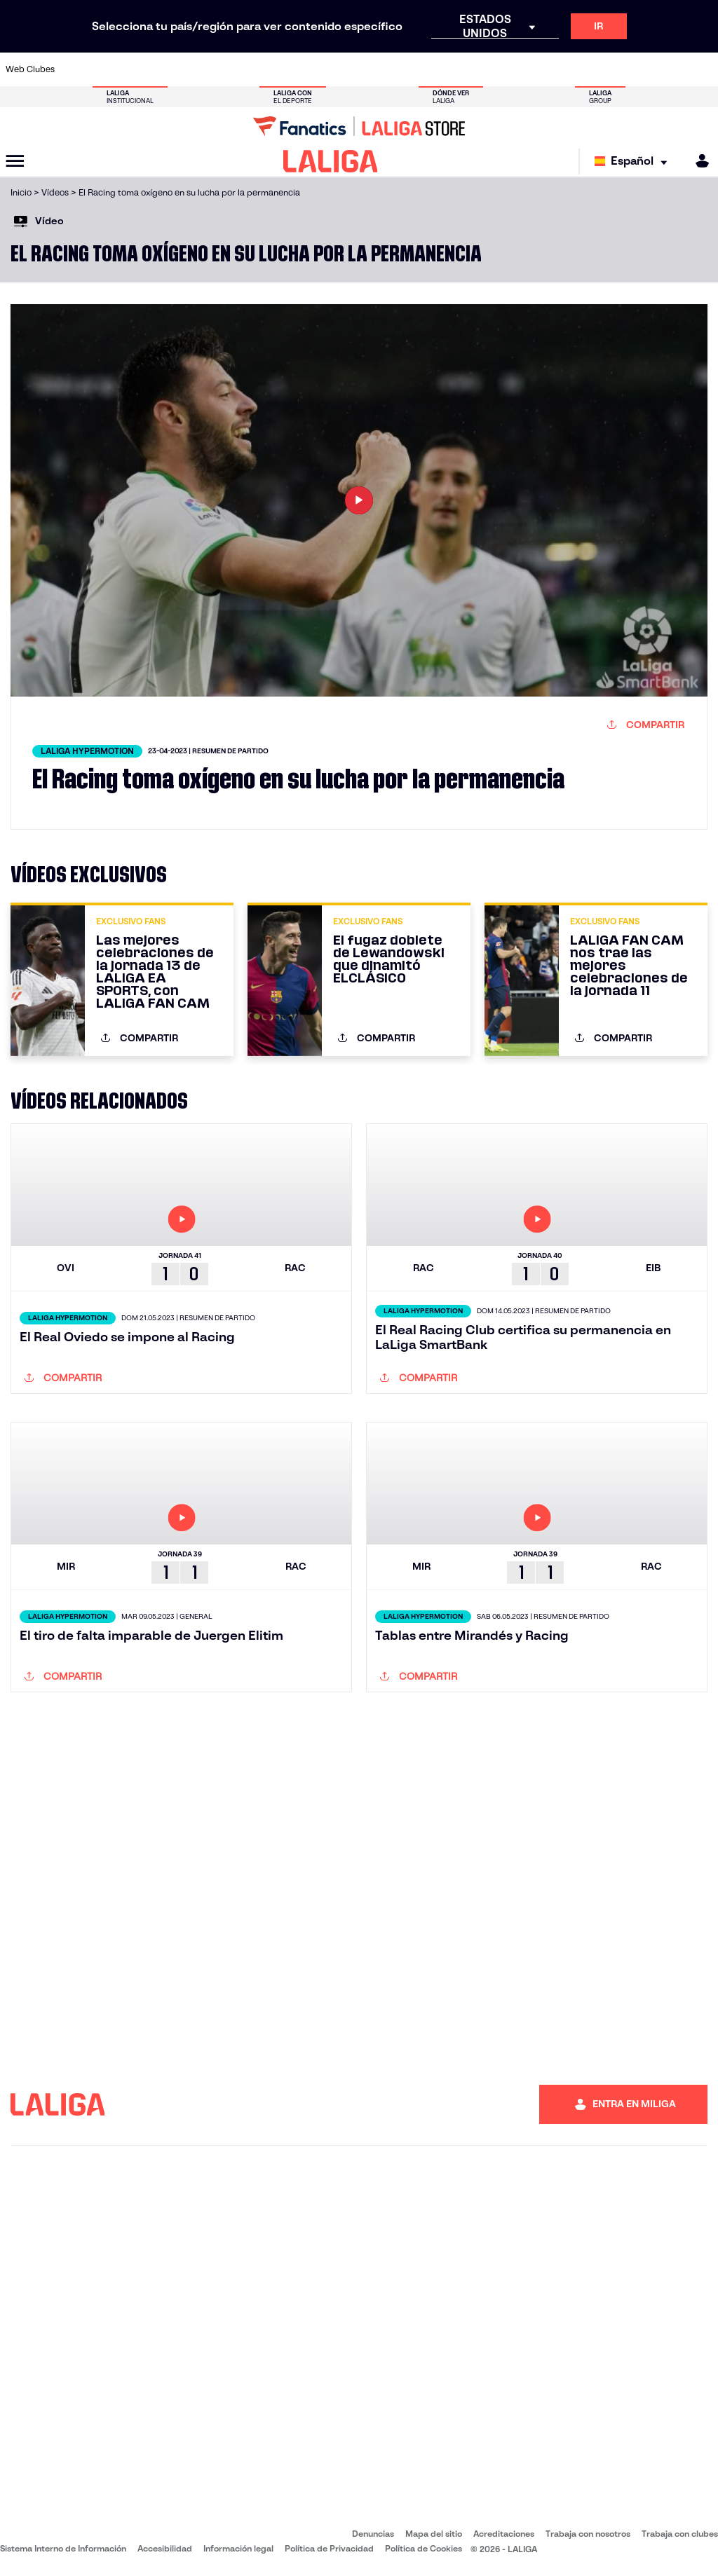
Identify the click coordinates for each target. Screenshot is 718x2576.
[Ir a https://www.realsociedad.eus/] (603, 69)
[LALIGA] (330, 161)
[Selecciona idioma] (634, 161)
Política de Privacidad (329, 2548)
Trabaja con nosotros (588, 2533)
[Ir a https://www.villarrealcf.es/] (701, 69)
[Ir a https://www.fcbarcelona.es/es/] (241, 69)
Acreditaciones (503, 2533)
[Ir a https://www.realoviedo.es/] (570, 69)
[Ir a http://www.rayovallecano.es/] (373, 69)
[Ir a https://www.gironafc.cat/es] (307, 69)
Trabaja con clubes (680, 2533)
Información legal (238, 2548)
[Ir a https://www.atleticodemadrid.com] (110, 69)
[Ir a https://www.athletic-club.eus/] (77, 69)
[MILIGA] (697, 160)
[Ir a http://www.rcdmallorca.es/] (471, 69)
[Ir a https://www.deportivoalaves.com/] (176, 69)
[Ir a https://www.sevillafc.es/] (635, 69)
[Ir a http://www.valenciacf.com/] (668, 69)
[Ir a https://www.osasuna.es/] (143, 69)
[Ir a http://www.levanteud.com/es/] (340, 69)
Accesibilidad (164, 2548)
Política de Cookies (423, 2548)
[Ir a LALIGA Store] (359, 126)
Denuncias (373, 2533)
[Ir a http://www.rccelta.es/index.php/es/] (405, 69)
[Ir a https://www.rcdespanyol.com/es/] (438, 69)
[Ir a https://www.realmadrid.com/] (537, 69)
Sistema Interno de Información (63, 2548)
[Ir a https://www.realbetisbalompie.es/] (504, 69)
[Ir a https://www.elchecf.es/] (208, 69)
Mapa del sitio (433, 2533)
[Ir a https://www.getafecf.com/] (274, 69)
